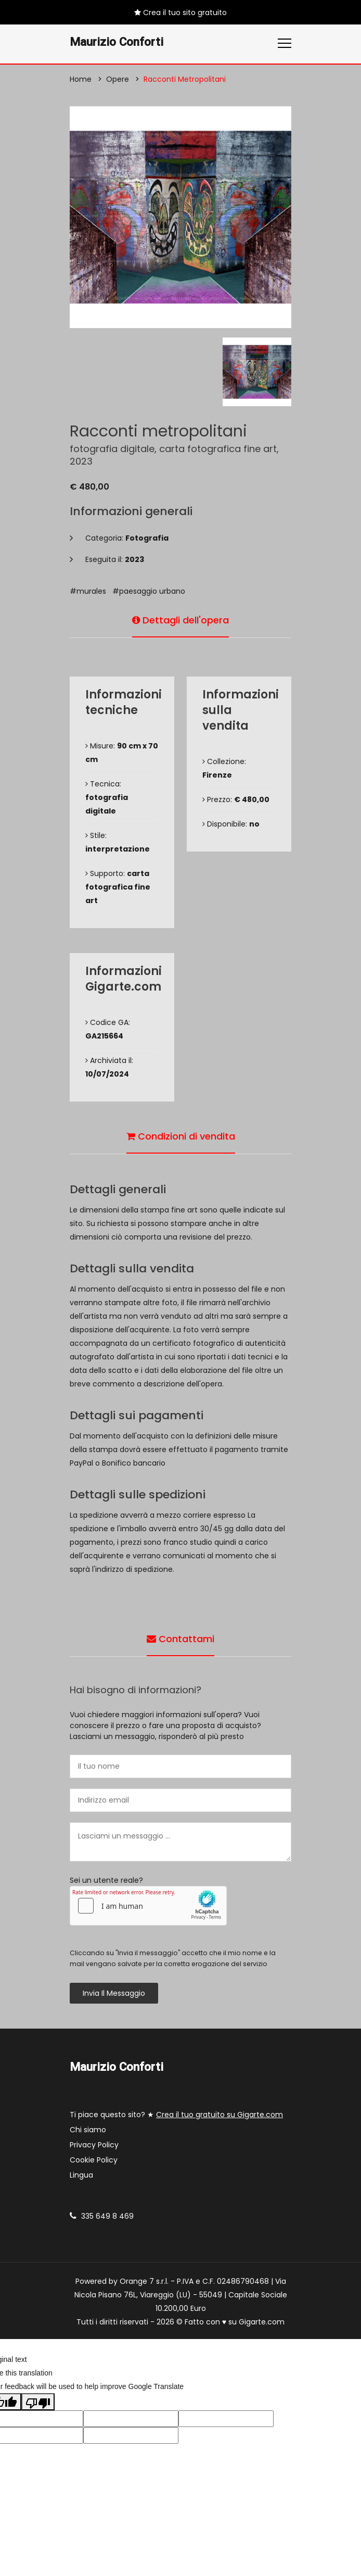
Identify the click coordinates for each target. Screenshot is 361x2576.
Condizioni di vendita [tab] (180, 1136)
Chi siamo (88, 2129)
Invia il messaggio (114, 1993)
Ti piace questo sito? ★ (176, 2114)
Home (81, 79)
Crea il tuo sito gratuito (180, 12)
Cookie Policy (94, 2160)
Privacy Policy (94, 2145)
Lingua (81, 2175)
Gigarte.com (262, 2322)
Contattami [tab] (180, 1638)
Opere (117, 79)
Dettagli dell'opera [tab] (180, 620)
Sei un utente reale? (106, 1880)
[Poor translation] (38, 2401)
